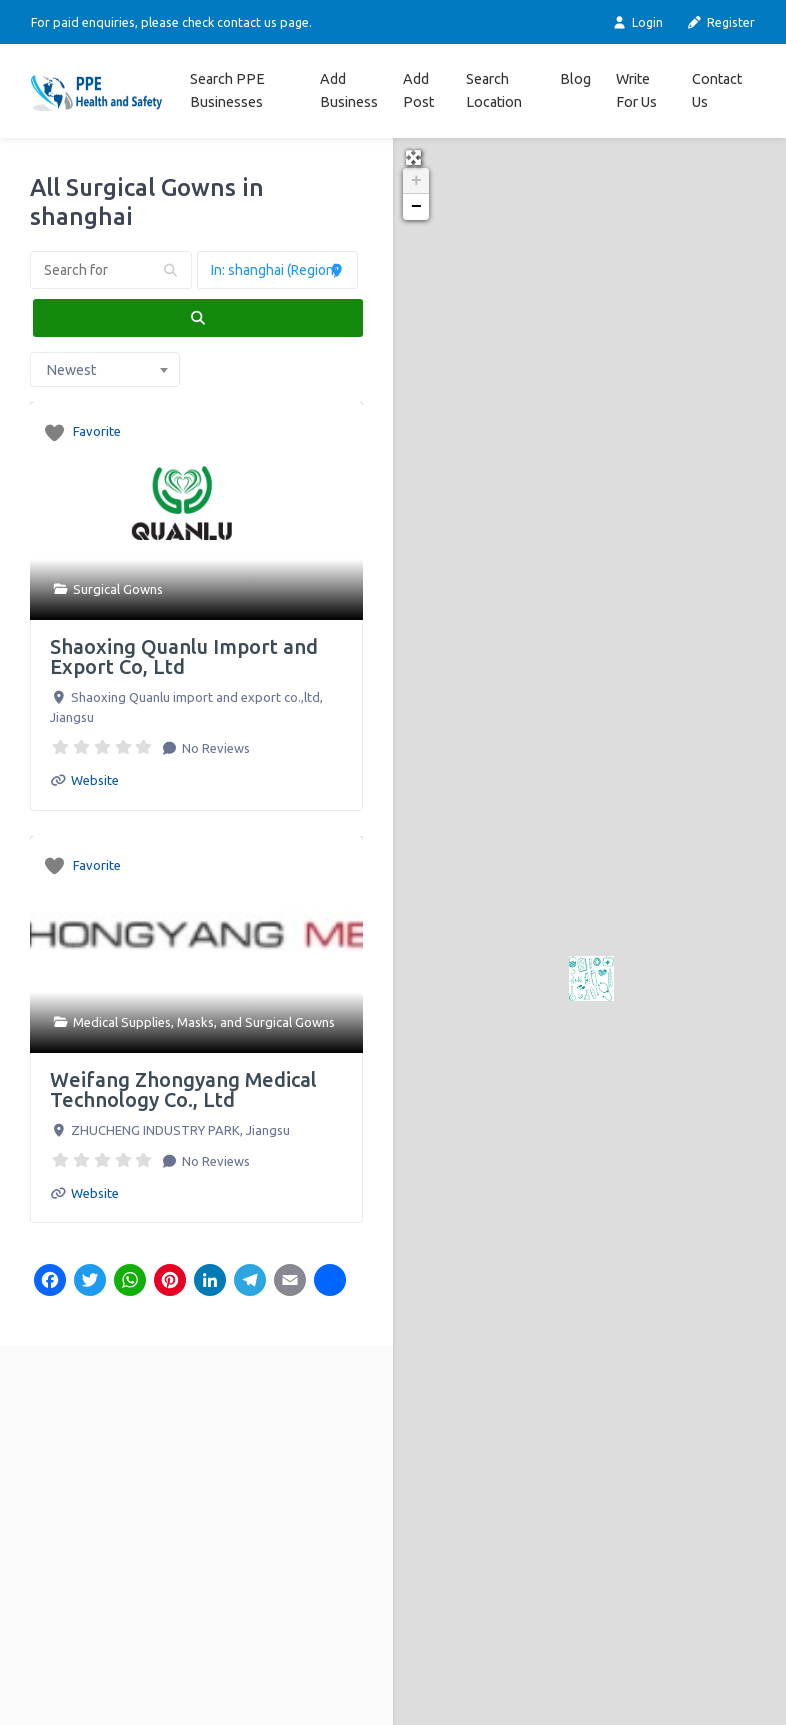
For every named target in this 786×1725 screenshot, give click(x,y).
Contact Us (717, 90)
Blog (575, 79)
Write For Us (636, 90)
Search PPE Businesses (227, 90)
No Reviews (214, 748)
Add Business (349, 90)
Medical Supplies (122, 1022)
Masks (195, 1022)
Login (636, 22)
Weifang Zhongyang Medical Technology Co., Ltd (183, 1089)
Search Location (494, 90)
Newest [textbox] (71, 370)
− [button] (416, 207)
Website (95, 780)
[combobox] (105, 370)
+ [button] (416, 181)
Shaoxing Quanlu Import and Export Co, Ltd (184, 656)
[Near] (278, 270)
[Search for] (111, 270)
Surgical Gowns (118, 589)
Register (721, 22)
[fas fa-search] (198, 318)
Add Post (418, 90)
